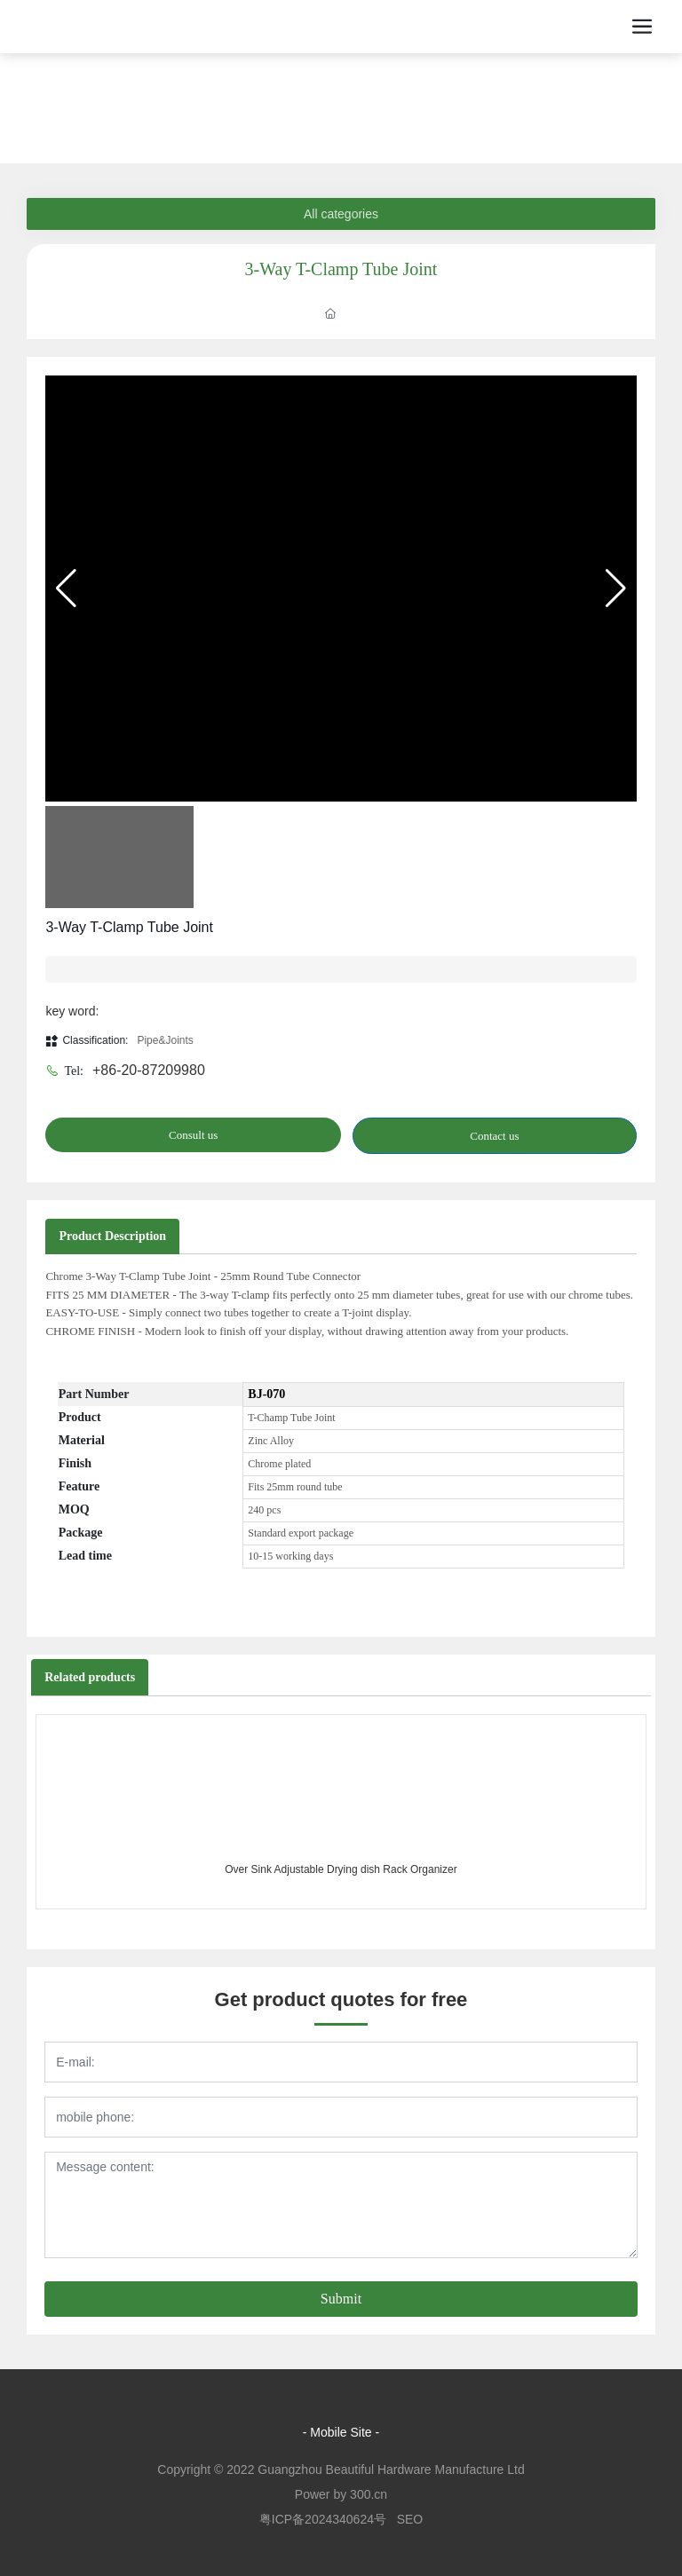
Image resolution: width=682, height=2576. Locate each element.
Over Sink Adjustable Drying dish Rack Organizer (340, 1869)
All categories (341, 214)
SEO (410, 2519)
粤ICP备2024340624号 (322, 2519)
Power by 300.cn (341, 2494)
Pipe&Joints (165, 1040)
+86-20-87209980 (148, 1070)
